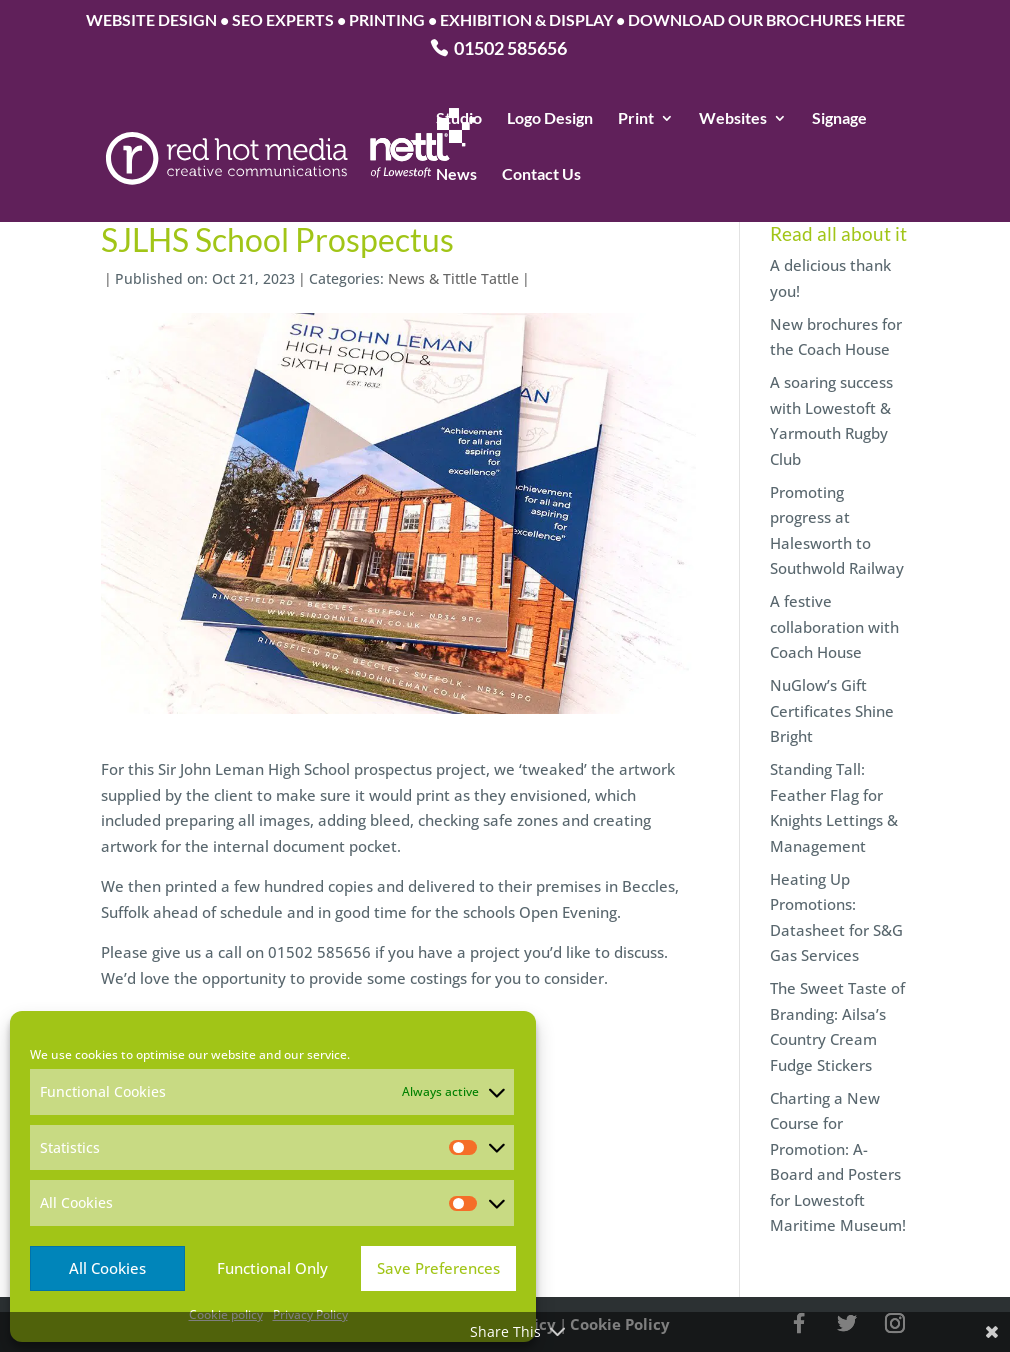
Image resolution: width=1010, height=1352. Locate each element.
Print (636, 119)
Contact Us (541, 175)
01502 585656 (510, 49)
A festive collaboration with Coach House (834, 626)
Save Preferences (438, 1268)
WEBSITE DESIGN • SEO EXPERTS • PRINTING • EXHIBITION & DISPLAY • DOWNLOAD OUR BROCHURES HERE (495, 20)
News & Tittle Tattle (453, 278)
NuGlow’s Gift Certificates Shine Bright (832, 710)
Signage (839, 119)
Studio (459, 119)
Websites (733, 119)
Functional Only (272, 1268)
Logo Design (550, 119)
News (456, 175)
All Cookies (107, 1268)
